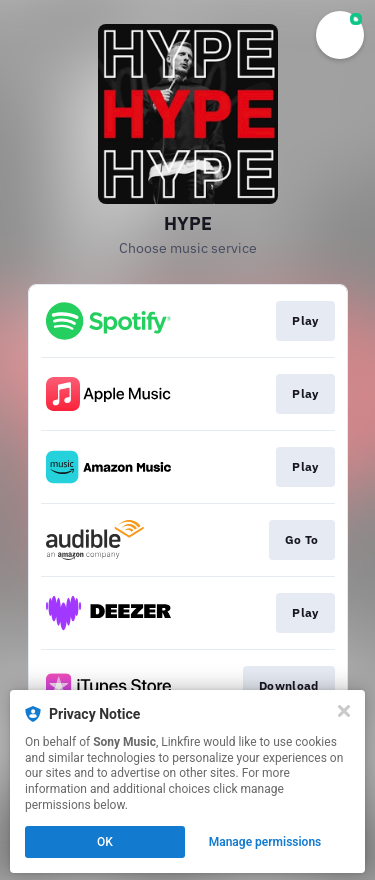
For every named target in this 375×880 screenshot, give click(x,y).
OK (105, 842)
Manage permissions (265, 842)
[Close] (344, 711)
